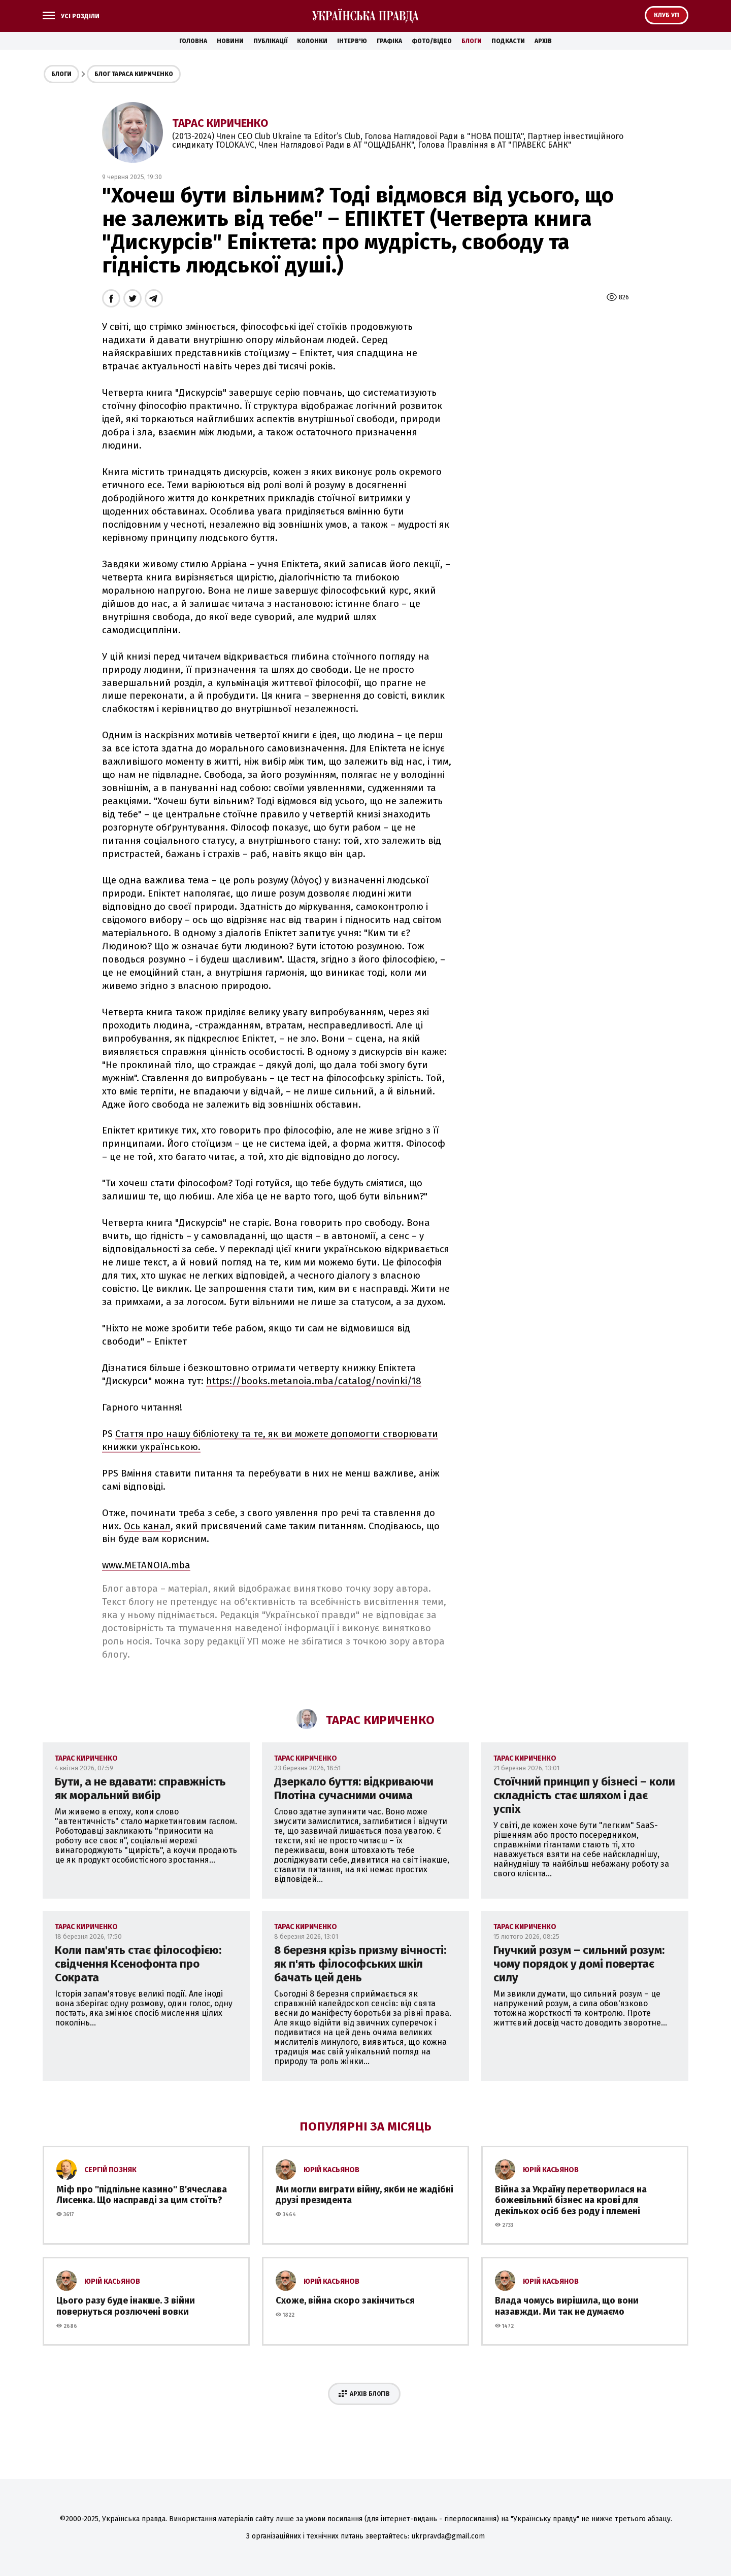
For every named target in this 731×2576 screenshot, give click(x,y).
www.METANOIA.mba (146, 1565)
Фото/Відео (432, 41)
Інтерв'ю (352, 41)
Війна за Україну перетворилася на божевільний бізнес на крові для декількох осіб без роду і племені (571, 2200)
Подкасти (508, 41)
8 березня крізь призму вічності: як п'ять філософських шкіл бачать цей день (360, 1963)
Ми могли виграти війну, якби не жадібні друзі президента (364, 2195)
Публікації (270, 41)
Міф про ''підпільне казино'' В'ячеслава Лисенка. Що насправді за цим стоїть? (141, 2195)
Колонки (312, 41)
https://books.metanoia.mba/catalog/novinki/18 (313, 1381)
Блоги (471, 41)
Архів (543, 41)
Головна (193, 41)
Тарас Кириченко (220, 123)
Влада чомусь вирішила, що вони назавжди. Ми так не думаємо (567, 2306)
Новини (230, 41)
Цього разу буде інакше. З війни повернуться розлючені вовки (125, 2306)
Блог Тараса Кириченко (133, 74)
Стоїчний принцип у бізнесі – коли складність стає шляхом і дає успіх (584, 1795)
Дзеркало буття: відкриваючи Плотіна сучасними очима (354, 1788)
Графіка (389, 41)
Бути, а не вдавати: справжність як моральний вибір (140, 1788)
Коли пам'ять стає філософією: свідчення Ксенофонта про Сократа (138, 1963)
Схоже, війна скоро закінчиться (345, 2300)
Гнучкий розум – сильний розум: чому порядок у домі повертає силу (578, 1963)
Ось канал (147, 1526)
